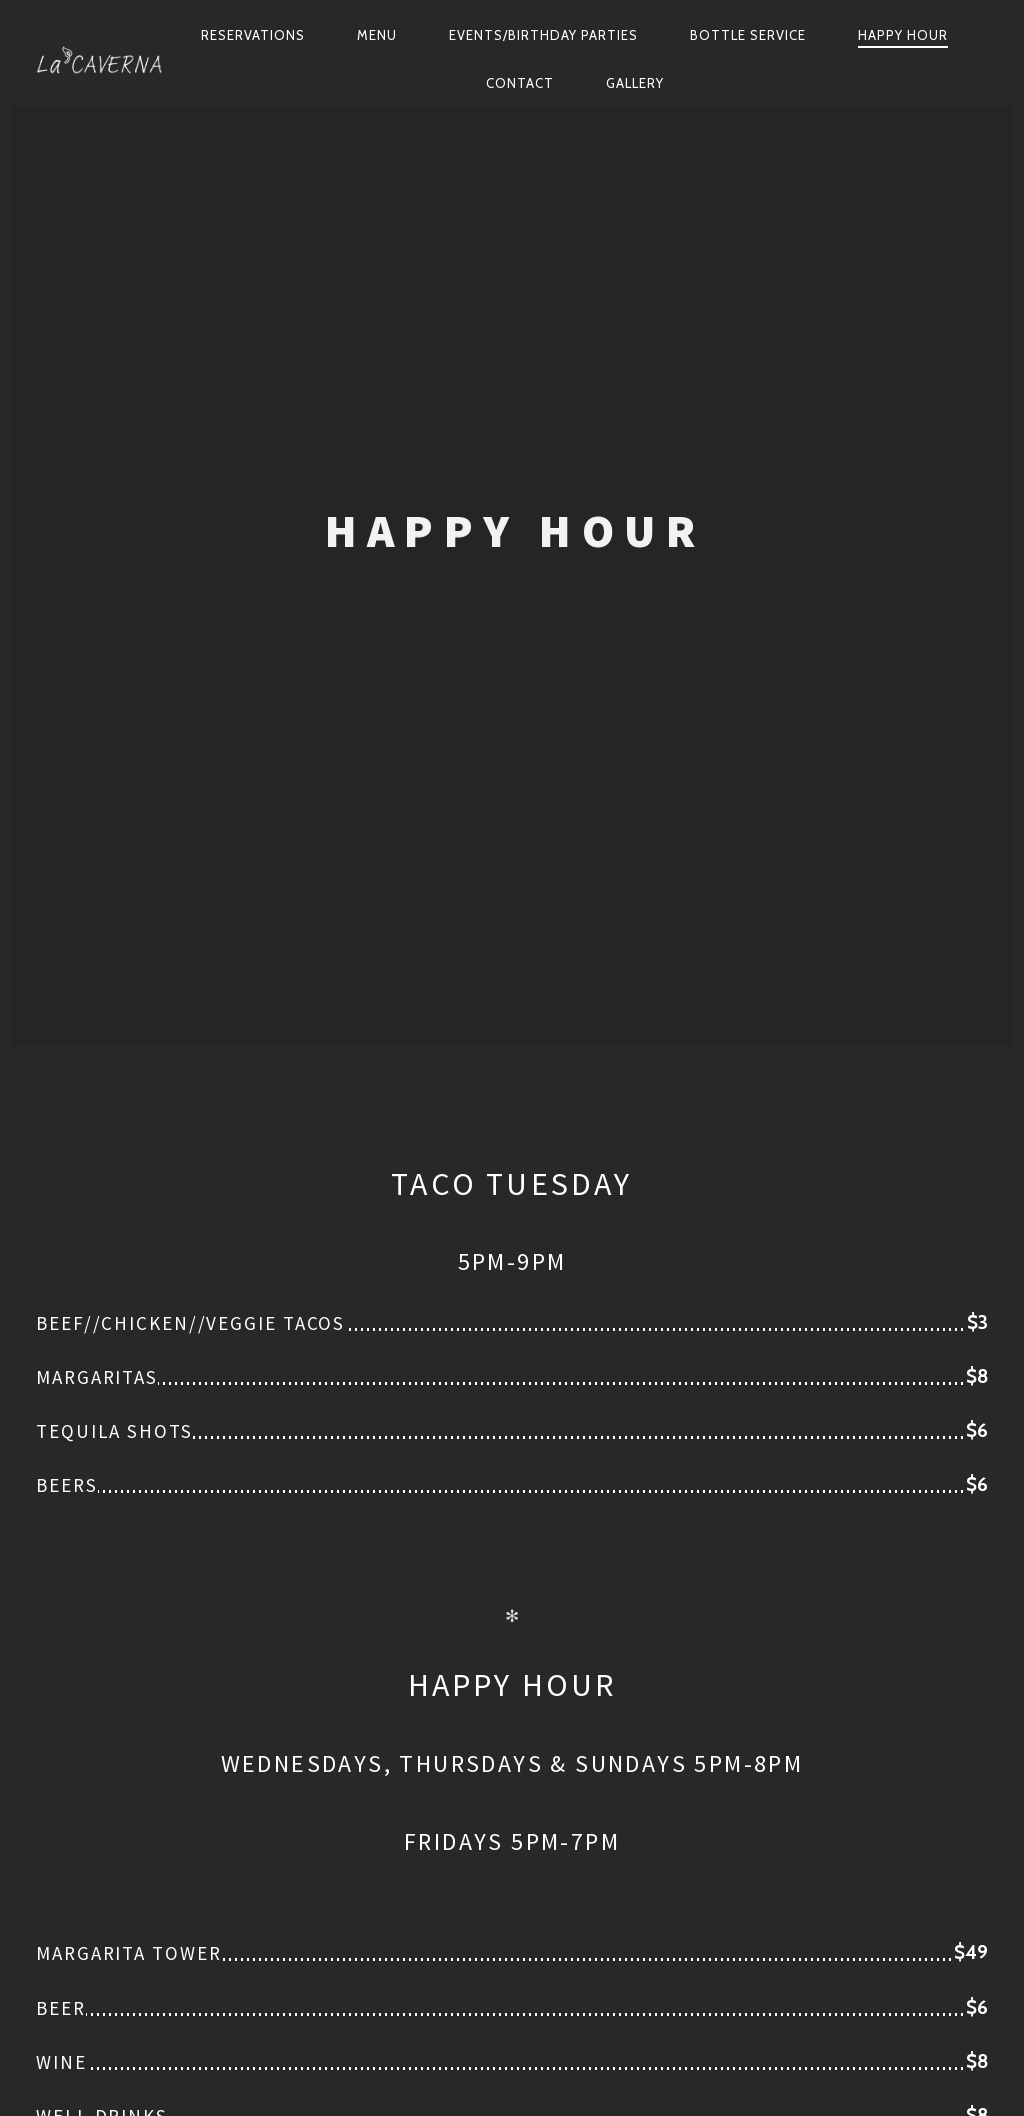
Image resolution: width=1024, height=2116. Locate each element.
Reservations (253, 35)
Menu (377, 35)
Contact (520, 83)
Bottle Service (748, 35)
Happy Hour (903, 35)
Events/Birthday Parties (543, 35)
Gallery (635, 83)
